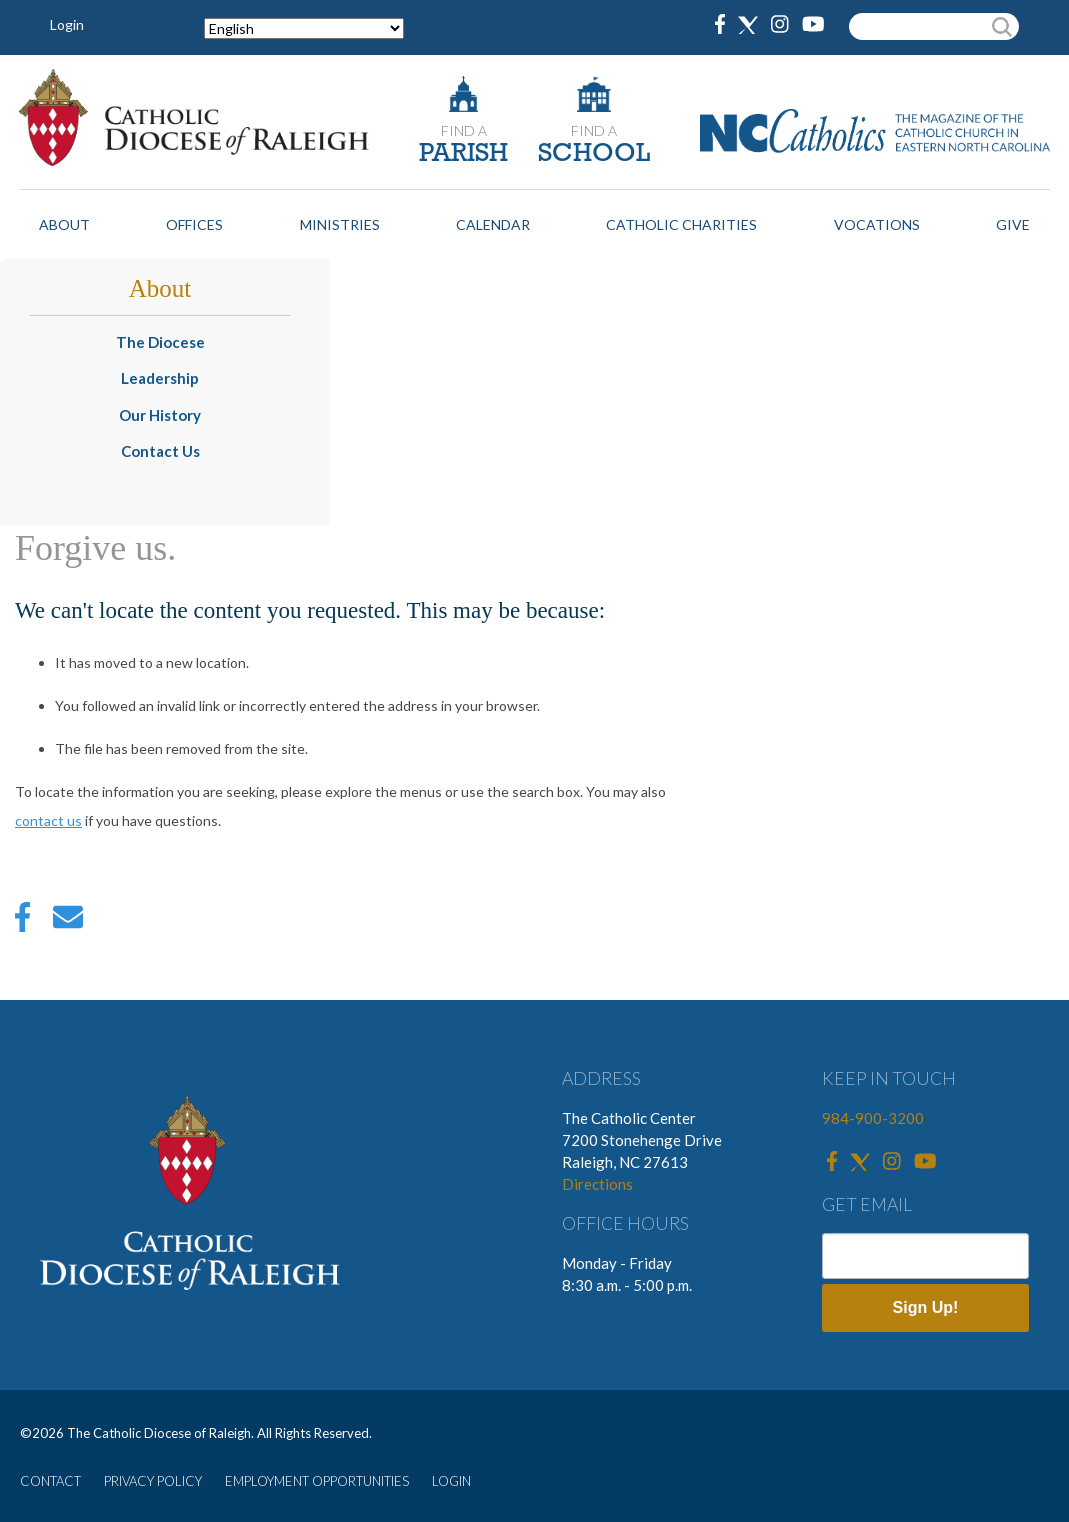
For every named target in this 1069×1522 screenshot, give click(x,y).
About (64, 224)
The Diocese (160, 342)
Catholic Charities (681, 224)
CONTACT (50, 1481)
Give (1013, 224)
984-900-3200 (873, 1118)
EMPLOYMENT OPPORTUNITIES (317, 1481)
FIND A (464, 130)
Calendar (493, 224)
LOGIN (451, 1481)
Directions (597, 1184)
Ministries (340, 224)
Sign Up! (926, 1307)
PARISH (463, 154)
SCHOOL (594, 154)
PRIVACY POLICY (153, 1481)
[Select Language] (304, 28)
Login (67, 24)
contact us (48, 820)
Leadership (160, 378)
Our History (160, 415)
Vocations (877, 224)
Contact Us (160, 451)
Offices (194, 224)
